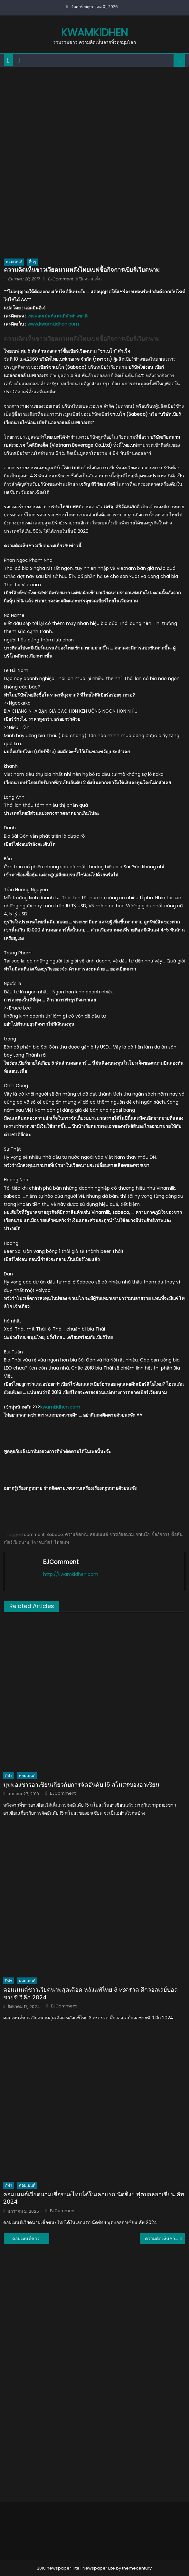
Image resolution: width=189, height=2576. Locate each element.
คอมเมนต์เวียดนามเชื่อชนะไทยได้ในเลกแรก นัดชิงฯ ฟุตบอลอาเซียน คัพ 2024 (93, 2198)
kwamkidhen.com (60, 1407)
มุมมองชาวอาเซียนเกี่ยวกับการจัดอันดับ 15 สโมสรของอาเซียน (81, 1784)
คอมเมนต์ (14, 262)
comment (34, 1534)
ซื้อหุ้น (177, 1534)
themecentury (137, 2568)
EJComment (60, 279)
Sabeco (54, 1534)
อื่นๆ (32, 262)
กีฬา (8, 1775)
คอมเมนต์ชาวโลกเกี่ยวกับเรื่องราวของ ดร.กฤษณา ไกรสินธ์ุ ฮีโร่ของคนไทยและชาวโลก (30, 2238)
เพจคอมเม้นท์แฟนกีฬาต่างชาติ (57, 316)
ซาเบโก (143, 1534)
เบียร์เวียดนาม (16, 1542)
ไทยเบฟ (61, 1542)
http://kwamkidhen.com (70, 1574)
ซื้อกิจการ (160, 1534)
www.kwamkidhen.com (53, 324)
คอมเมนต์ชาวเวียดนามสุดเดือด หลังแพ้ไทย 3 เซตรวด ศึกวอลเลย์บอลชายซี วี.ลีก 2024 (90, 1993)
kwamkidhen (94, 32)
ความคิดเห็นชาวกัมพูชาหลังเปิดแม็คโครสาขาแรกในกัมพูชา (165, 2238)
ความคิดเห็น (76, 1534)
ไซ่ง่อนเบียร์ (41, 1542)
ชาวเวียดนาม (122, 1534)
